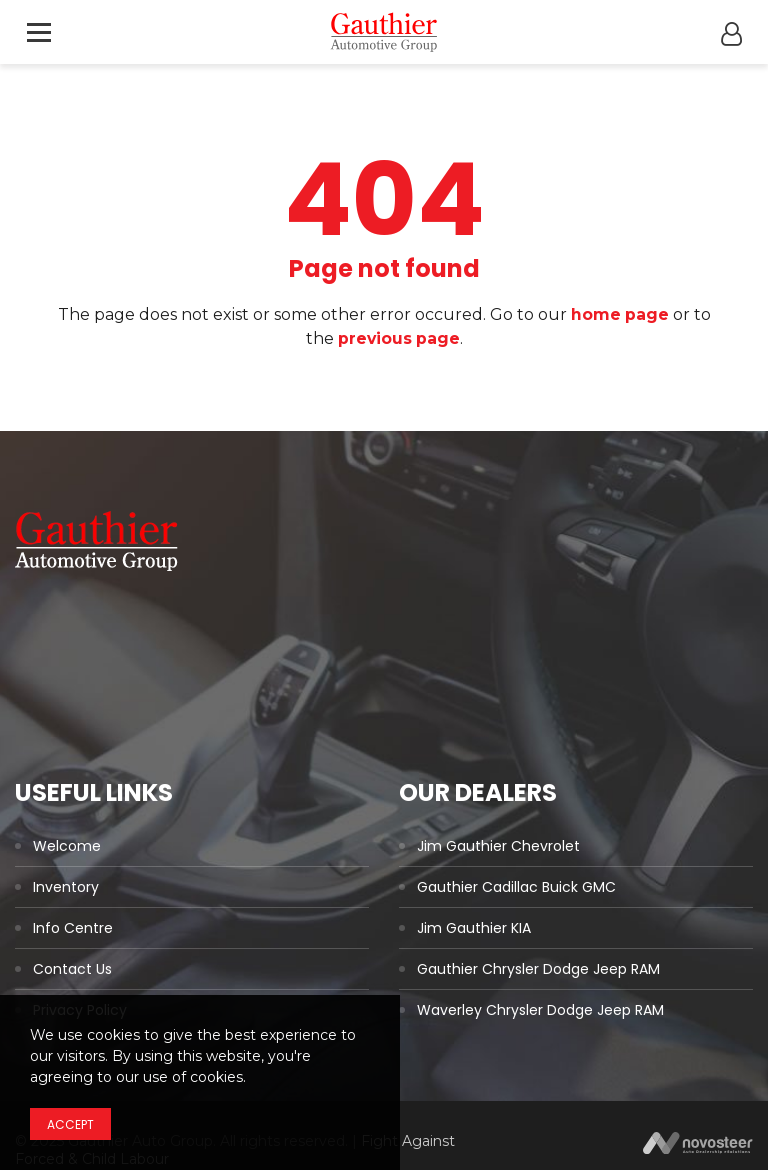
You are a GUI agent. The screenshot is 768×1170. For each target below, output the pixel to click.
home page (619, 314)
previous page (399, 338)
